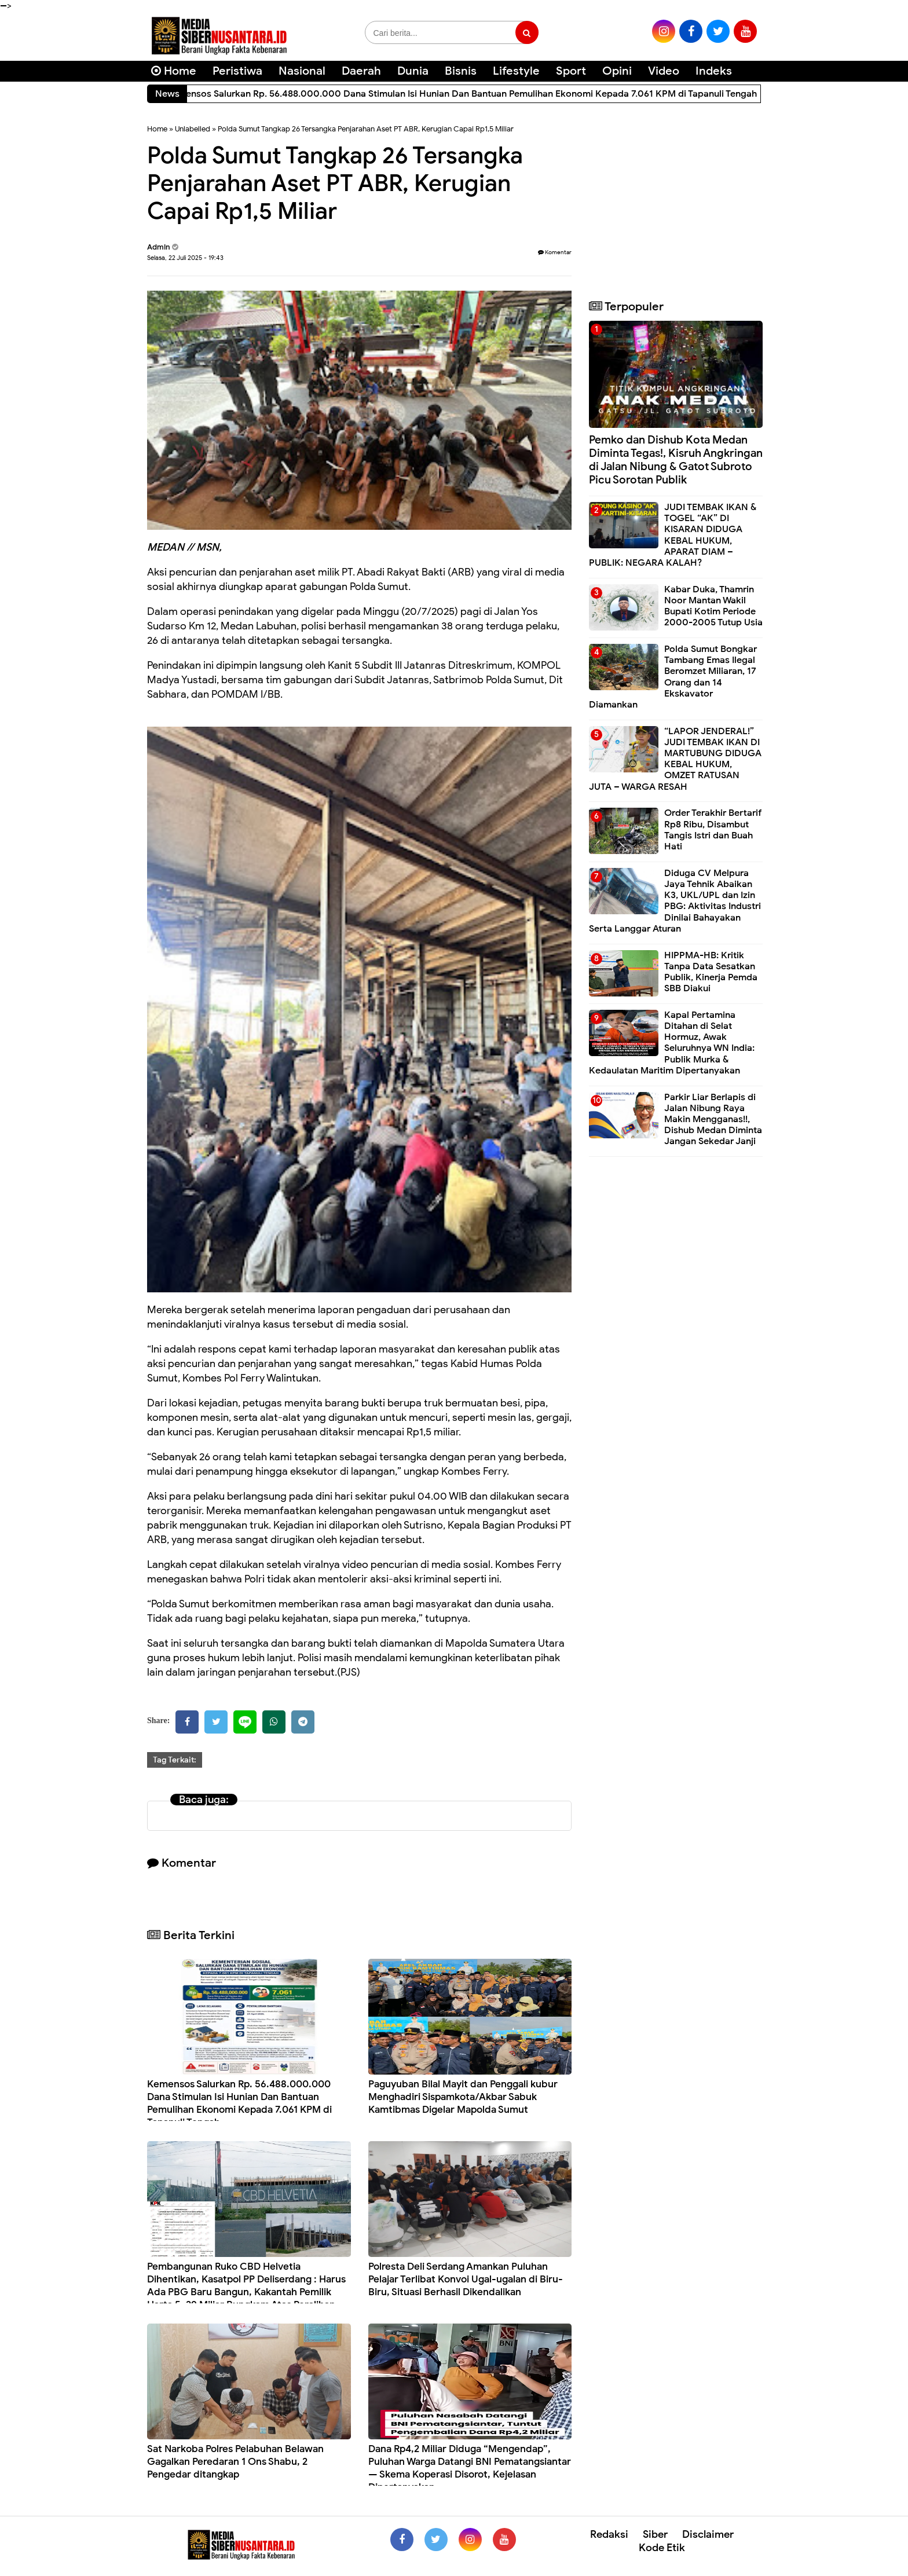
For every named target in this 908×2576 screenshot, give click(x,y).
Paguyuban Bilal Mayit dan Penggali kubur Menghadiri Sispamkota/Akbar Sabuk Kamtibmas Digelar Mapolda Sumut (463, 2097)
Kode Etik (662, 2547)
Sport (571, 71)
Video (663, 71)
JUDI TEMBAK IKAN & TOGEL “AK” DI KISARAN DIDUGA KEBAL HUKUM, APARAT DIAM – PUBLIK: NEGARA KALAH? (672, 535)
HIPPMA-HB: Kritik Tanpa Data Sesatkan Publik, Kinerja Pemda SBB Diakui (710, 972)
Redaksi (609, 2534)
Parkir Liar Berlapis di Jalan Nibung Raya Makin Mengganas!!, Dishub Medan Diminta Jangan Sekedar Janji (713, 1119)
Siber (655, 2534)
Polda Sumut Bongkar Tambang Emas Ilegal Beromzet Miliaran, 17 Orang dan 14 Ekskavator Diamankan (673, 676)
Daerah (361, 71)
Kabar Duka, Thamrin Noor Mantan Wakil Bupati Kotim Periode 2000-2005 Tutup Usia (713, 606)
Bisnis (461, 71)
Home (173, 71)
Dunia (413, 71)
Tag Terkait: (174, 1760)
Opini (617, 71)
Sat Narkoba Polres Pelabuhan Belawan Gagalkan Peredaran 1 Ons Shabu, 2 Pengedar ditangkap (235, 2461)
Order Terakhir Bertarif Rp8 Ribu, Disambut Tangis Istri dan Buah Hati (712, 829)
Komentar (555, 252)
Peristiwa (237, 71)
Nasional (302, 71)
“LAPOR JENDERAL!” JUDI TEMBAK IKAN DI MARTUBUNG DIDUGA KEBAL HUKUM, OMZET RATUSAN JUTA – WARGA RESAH (675, 759)
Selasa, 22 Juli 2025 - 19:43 (185, 258)
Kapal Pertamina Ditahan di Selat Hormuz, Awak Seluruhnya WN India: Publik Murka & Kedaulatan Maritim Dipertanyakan (672, 1042)
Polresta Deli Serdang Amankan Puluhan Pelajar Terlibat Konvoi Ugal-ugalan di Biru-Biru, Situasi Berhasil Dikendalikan (465, 2279)
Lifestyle (516, 71)
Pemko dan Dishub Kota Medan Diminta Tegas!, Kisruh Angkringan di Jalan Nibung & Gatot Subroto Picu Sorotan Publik (676, 459)
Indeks (713, 71)
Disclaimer (708, 2534)
